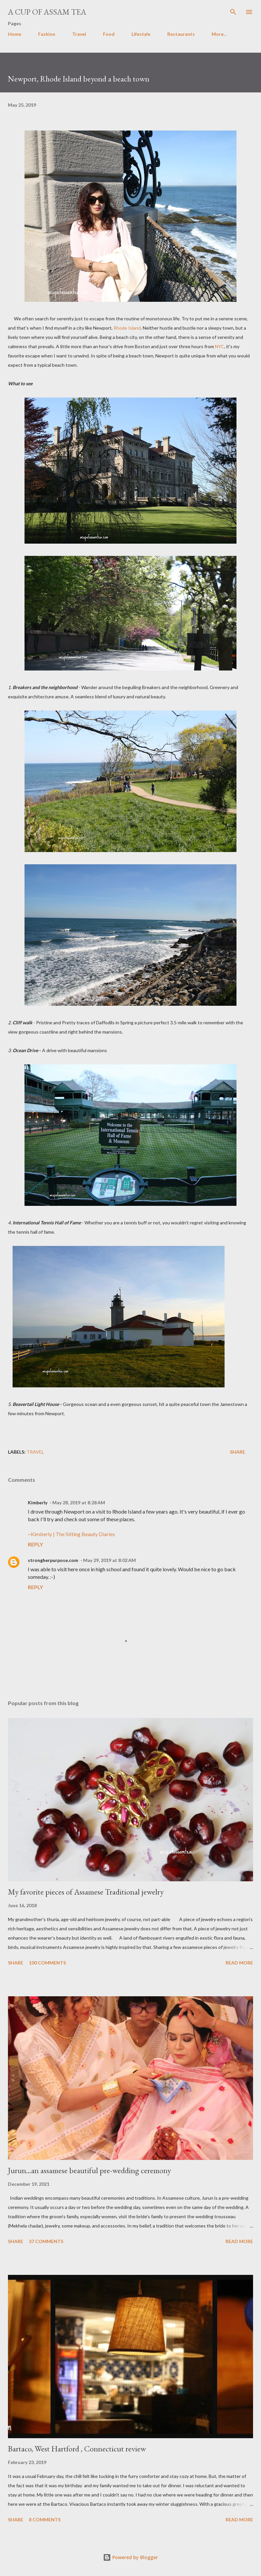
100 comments (47, 1962)
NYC (219, 346)
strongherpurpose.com (53, 1560)
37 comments (46, 2241)
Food (109, 34)
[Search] (233, 12)
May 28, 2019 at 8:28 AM (78, 1502)
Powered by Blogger (130, 2557)
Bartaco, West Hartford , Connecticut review (77, 2448)
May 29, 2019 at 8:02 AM (109, 1560)
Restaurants (181, 34)
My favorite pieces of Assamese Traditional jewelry (86, 1892)
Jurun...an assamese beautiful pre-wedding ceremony (89, 2170)
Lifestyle (140, 34)
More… (219, 34)
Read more (239, 1962)
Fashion (46, 34)
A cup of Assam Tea (47, 12)
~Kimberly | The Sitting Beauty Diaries (71, 1534)
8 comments (45, 2519)
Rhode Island (127, 328)
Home (14, 34)
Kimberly (37, 1502)
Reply (35, 1544)
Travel (79, 34)
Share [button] (237, 1452)
